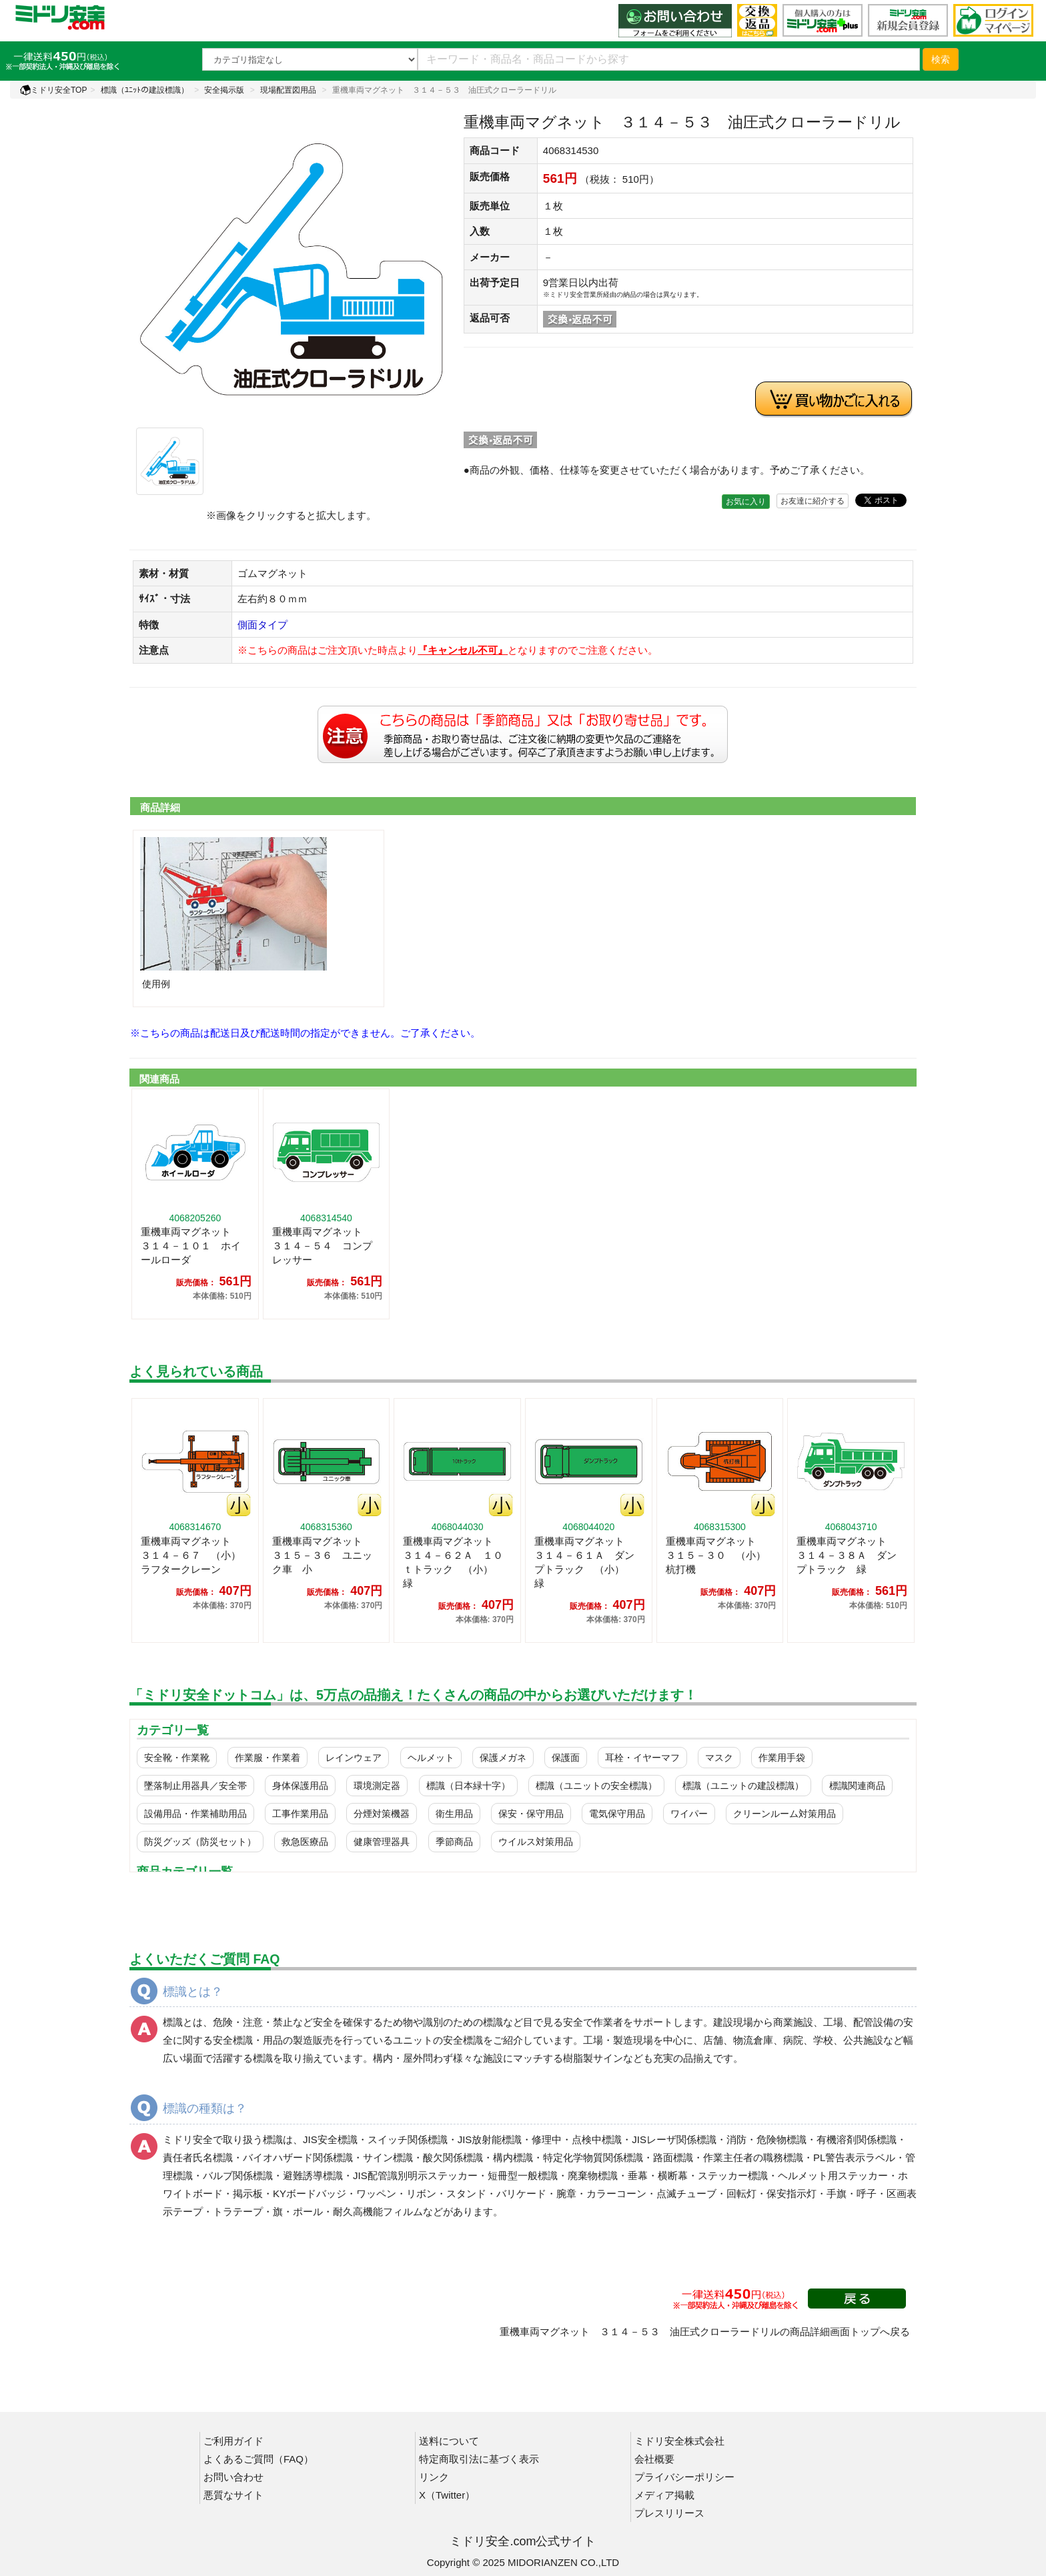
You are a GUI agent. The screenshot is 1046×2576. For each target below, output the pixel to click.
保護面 (566, 1757)
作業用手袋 (781, 1757)
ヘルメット (431, 1757)
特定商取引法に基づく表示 (479, 2459)
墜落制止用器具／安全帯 (195, 1785)
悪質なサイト (233, 2495)
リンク (434, 2477)
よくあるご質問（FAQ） (258, 2459)
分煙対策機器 (382, 1813)
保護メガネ (503, 1757)
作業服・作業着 (267, 1757)
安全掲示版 (224, 90)
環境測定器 (377, 1785)
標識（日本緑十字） (468, 1785)
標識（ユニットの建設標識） (743, 1785)
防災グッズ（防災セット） (200, 1841)
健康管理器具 (382, 1841)
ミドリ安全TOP (53, 90)
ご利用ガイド (233, 2441)
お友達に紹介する (812, 501)
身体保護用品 (300, 1785)
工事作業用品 (300, 1813)
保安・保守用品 (531, 1813)
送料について (449, 2441)
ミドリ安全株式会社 (679, 2441)
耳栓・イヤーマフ (642, 1757)
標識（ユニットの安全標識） (596, 1785)
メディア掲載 (664, 2495)
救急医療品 (305, 1841)
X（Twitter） (447, 2495)
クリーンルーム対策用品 (784, 1813)
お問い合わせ (233, 2477)
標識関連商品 (857, 1785)
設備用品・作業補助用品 (195, 1813)
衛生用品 (454, 1813)
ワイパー (689, 1813)
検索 (940, 59)
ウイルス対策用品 (535, 1841)
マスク (719, 1757)
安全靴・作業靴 (176, 1757)
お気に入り (746, 501)
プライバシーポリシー (684, 2477)
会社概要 (654, 2459)
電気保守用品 (617, 1813)
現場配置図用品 (288, 90)
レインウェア (354, 1757)
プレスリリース (669, 2513)
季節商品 (454, 1841)
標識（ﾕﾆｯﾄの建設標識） (145, 90)
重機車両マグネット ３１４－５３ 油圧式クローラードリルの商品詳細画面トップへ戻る (705, 2331)
